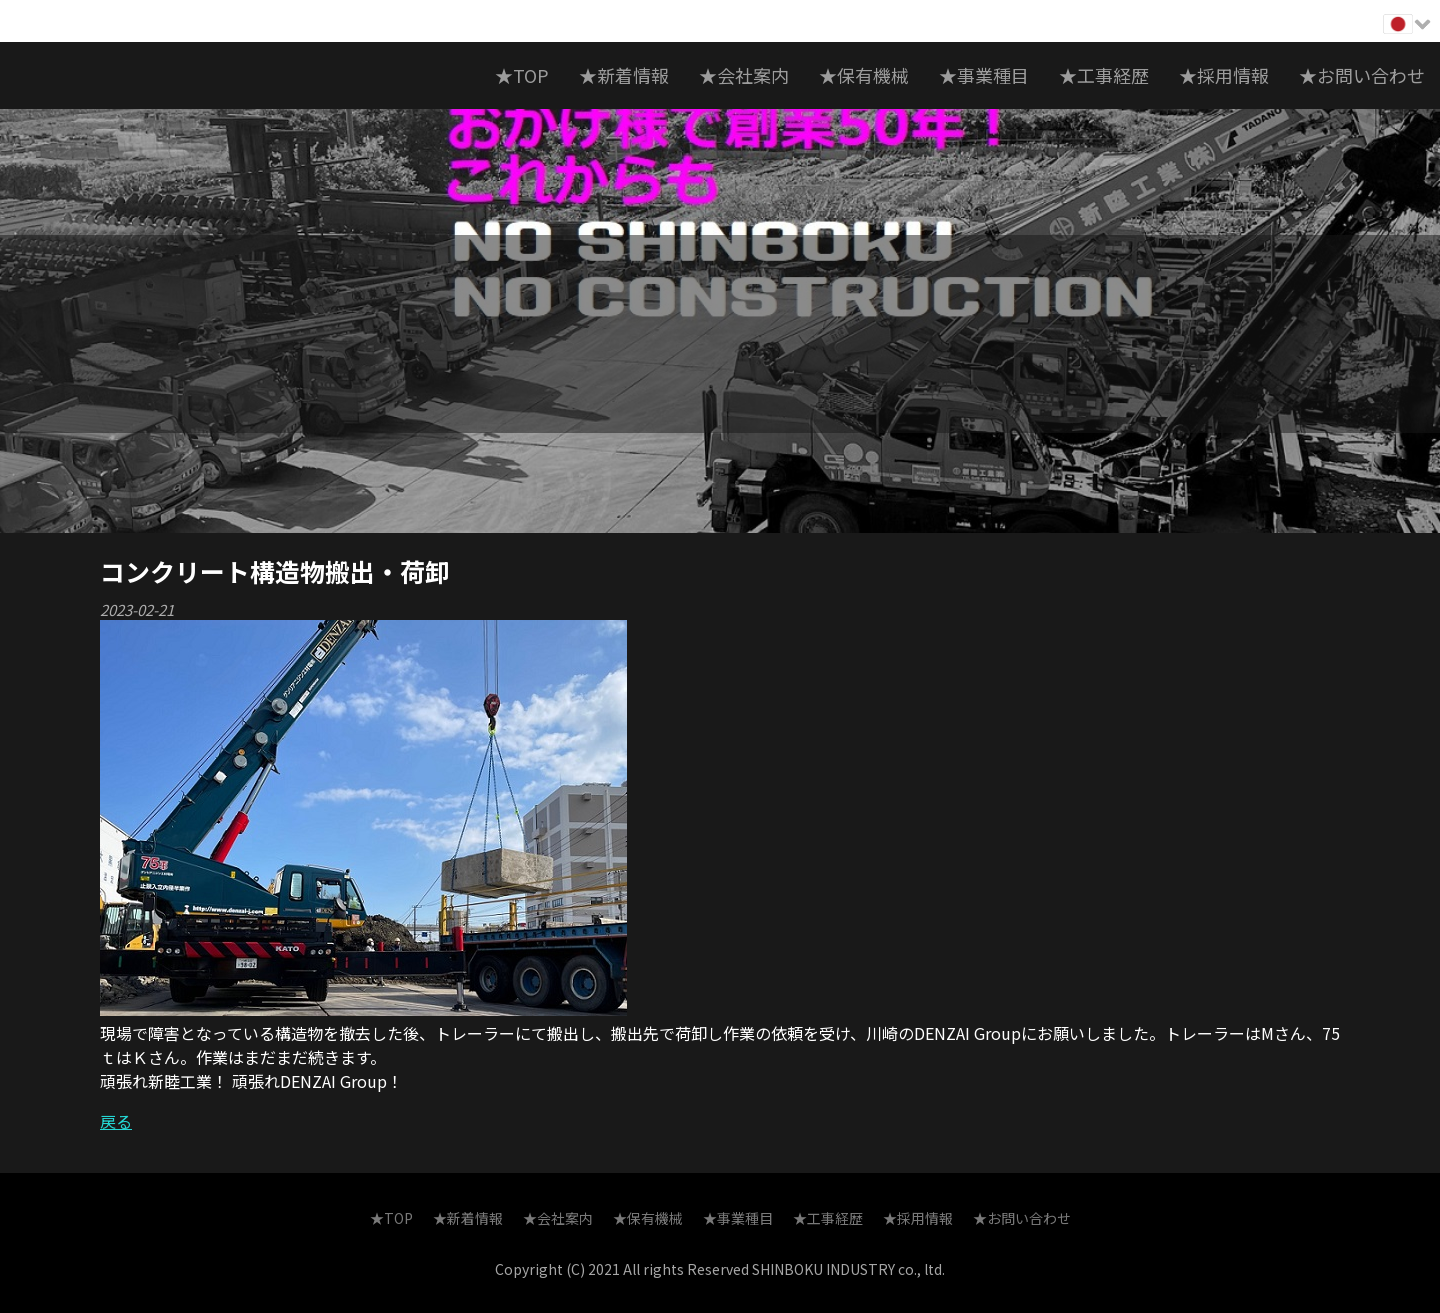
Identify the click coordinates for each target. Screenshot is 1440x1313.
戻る (116, 1121)
